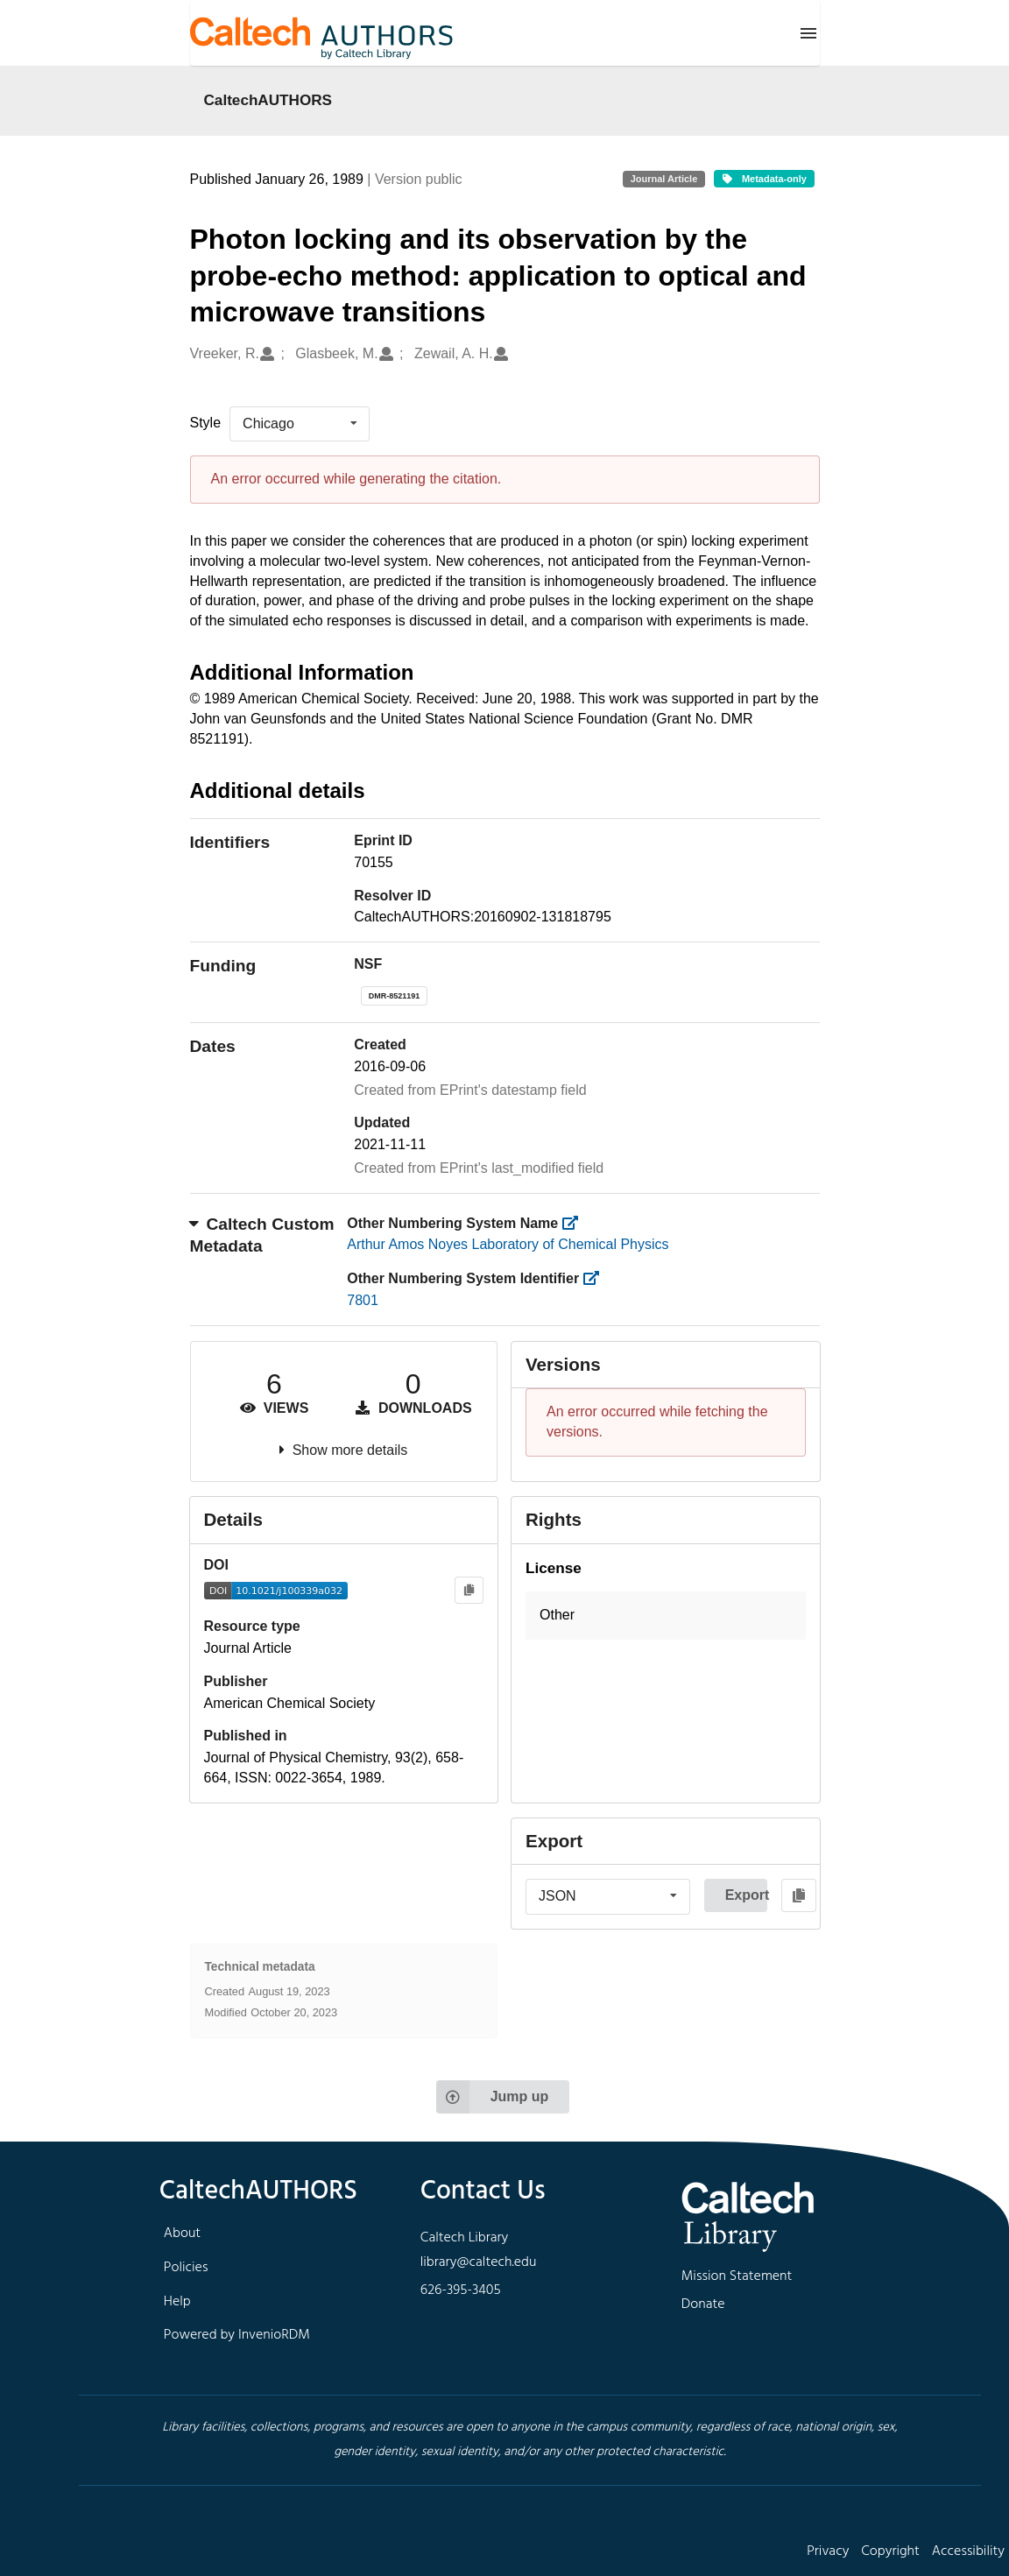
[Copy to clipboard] (469, 1590)
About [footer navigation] (182, 2233)
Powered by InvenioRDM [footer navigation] (237, 2335)
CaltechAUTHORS (268, 100)
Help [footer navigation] (177, 2301)
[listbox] (299, 423)
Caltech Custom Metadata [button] (262, 1235)
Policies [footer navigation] (186, 2267)
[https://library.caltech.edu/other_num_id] (596, 1278)
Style (206, 422)
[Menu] (808, 33)
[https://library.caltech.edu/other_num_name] (575, 1223)
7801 (362, 1300)
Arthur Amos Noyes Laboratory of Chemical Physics (507, 1244)
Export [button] (746, 1895)
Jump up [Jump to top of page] (492, 2097)
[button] (666, 1615)
